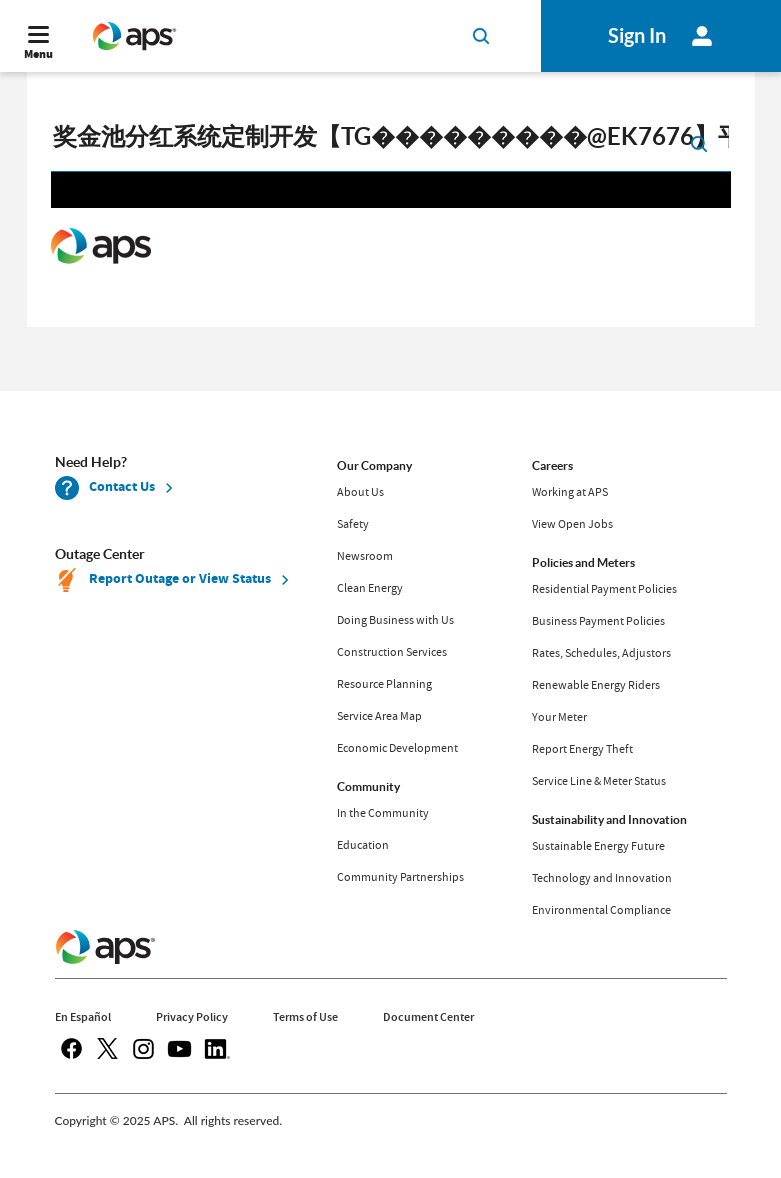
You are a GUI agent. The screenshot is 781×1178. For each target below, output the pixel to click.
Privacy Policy (192, 1017)
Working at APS (570, 492)
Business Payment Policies (598, 621)
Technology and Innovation (602, 878)
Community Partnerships (400, 877)
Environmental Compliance (601, 910)
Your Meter (559, 717)
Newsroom (365, 556)
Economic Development (397, 748)
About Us (360, 492)
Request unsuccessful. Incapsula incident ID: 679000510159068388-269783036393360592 (391, 247)
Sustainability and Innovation (609, 819)
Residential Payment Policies (604, 589)
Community (368, 786)
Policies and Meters (583, 562)
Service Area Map (379, 716)
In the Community (383, 813)
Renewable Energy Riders (596, 685)
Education (363, 845)
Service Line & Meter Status (599, 781)
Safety (353, 524)
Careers (552, 465)
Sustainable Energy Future (598, 846)
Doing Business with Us (395, 620)
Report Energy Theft (582, 749)
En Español (83, 1017)
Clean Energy (370, 588)
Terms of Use (305, 1017)
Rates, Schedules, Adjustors (601, 653)
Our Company (374, 465)
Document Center (428, 1017)
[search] (391, 142)
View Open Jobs (572, 524)
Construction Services (392, 652)
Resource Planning (384, 684)
